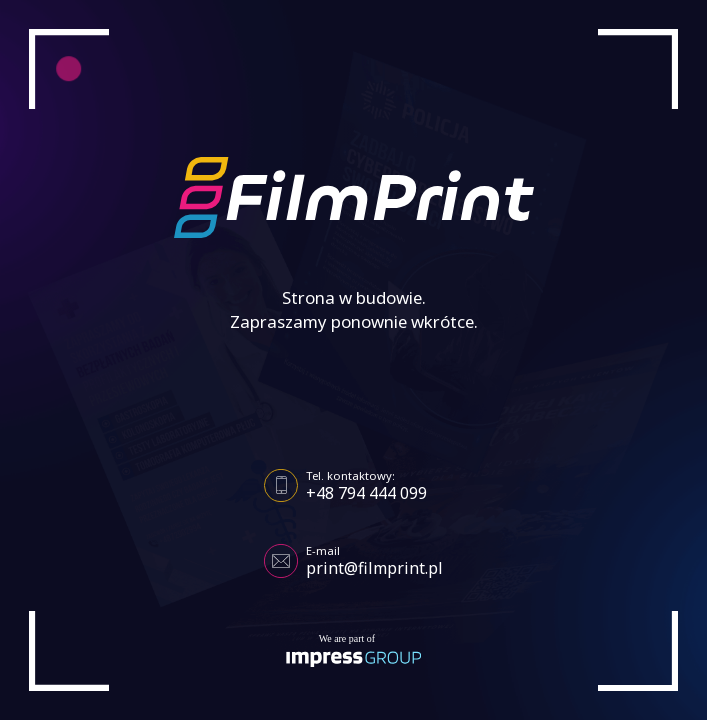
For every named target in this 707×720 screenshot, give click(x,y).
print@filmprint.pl (374, 568)
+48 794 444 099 (366, 493)
